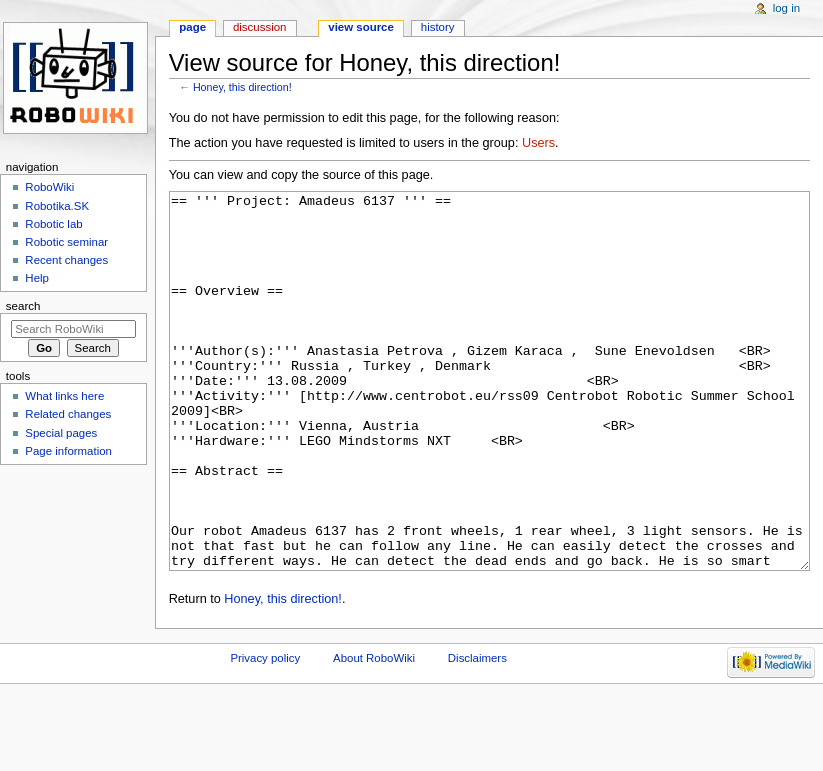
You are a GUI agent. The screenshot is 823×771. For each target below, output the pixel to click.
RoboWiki (49, 187)
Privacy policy (265, 733)
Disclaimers (477, 733)
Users (538, 143)
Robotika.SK (57, 206)
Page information (68, 451)
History (438, 27)
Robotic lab (53, 224)
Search (23, 306)
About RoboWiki (374, 733)
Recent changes (66, 260)
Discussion (259, 27)
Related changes (68, 414)
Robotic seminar (66, 242)
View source (361, 27)
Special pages (61, 433)
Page (192, 27)
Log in (786, 8)
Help (37, 278)
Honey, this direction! (242, 87)
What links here (64, 396)
